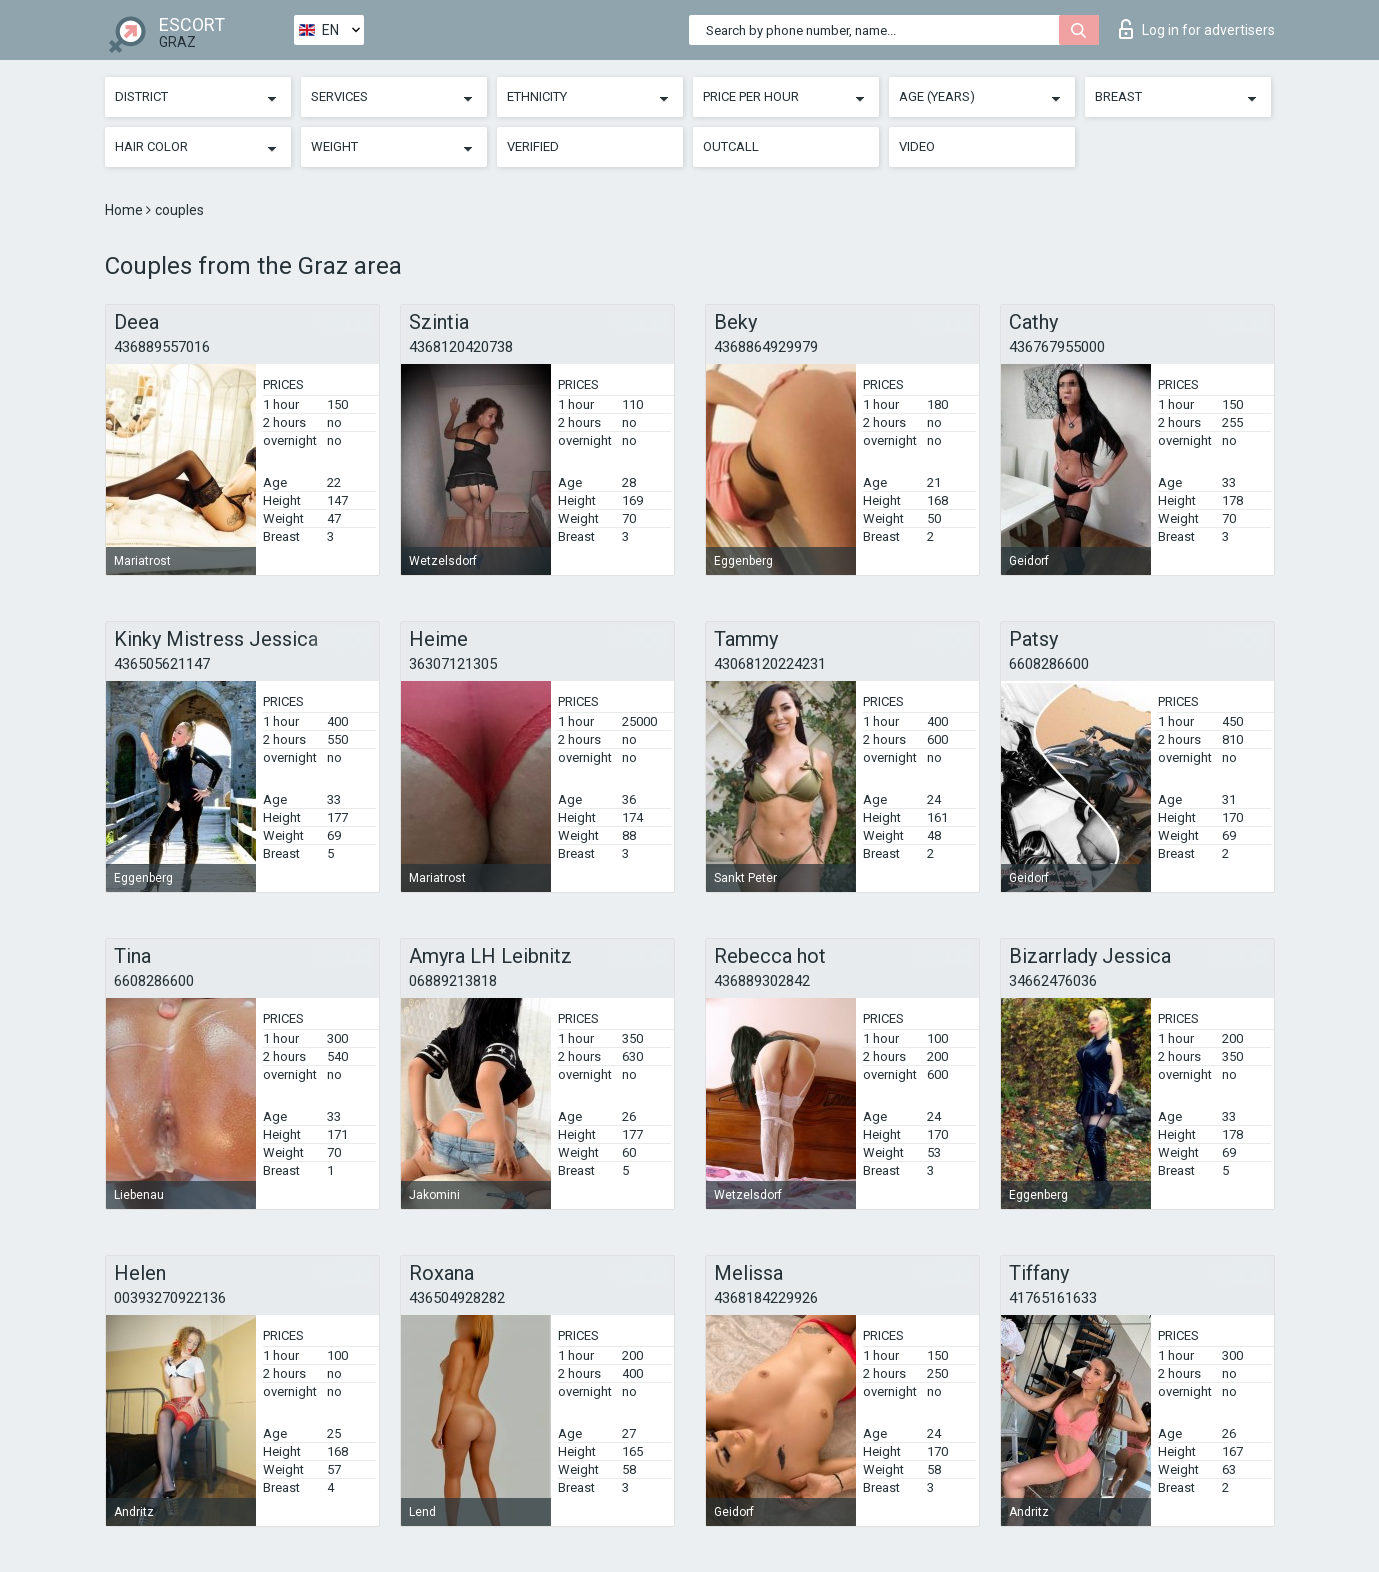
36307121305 (453, 664)
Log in (1197, 29)
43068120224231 (770, 664)
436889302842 (762, 981)
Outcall (731, 146)
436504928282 (457, 1298)
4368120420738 (461, 347)
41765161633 (1053, 1298)
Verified (533, 146)
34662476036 (1053, 981)
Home (125, 210)
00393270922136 (170, 1298)
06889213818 (453, 981)
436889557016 (162, 347)
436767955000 (1057, 347)
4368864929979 (766, 347)
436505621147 (162, 664)
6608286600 (1049, 664)
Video (917, 146)
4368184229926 (766, 1298)
